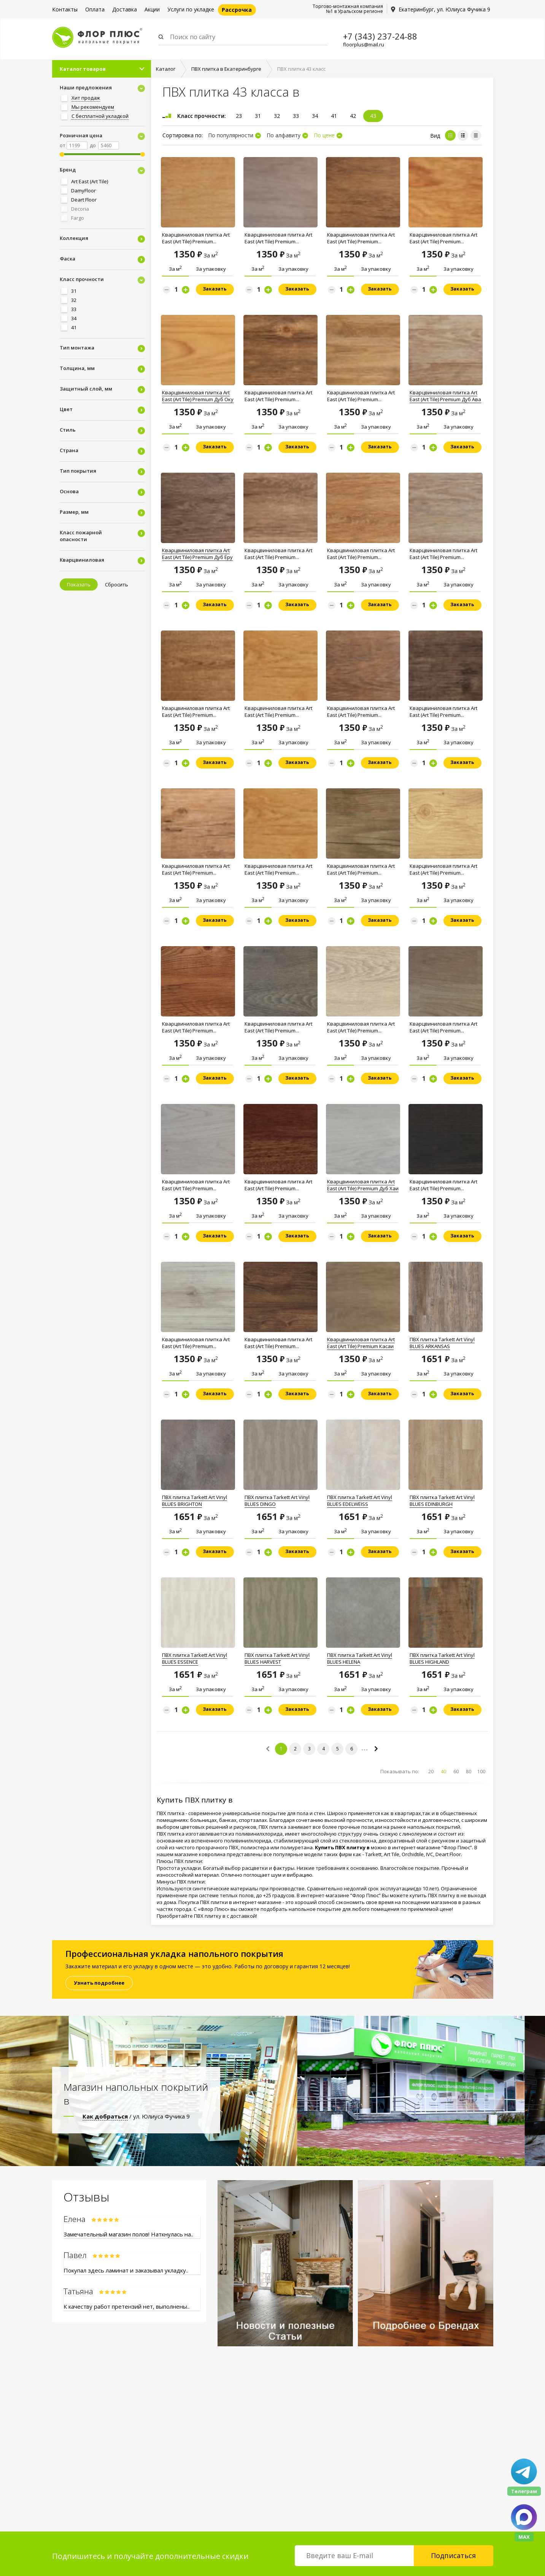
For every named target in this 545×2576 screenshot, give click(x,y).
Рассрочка (237, 9)
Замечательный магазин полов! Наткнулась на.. (128, 2234)
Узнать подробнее (99, 1982)
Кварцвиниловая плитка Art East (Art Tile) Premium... (196, 238)
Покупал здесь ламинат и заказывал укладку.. (126, 2270)
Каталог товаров (83, 68)
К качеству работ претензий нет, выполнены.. (126, 2306)
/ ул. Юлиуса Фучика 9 (136, 2116)
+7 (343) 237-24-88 (380, 36)
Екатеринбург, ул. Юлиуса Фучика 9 (444, 9)
